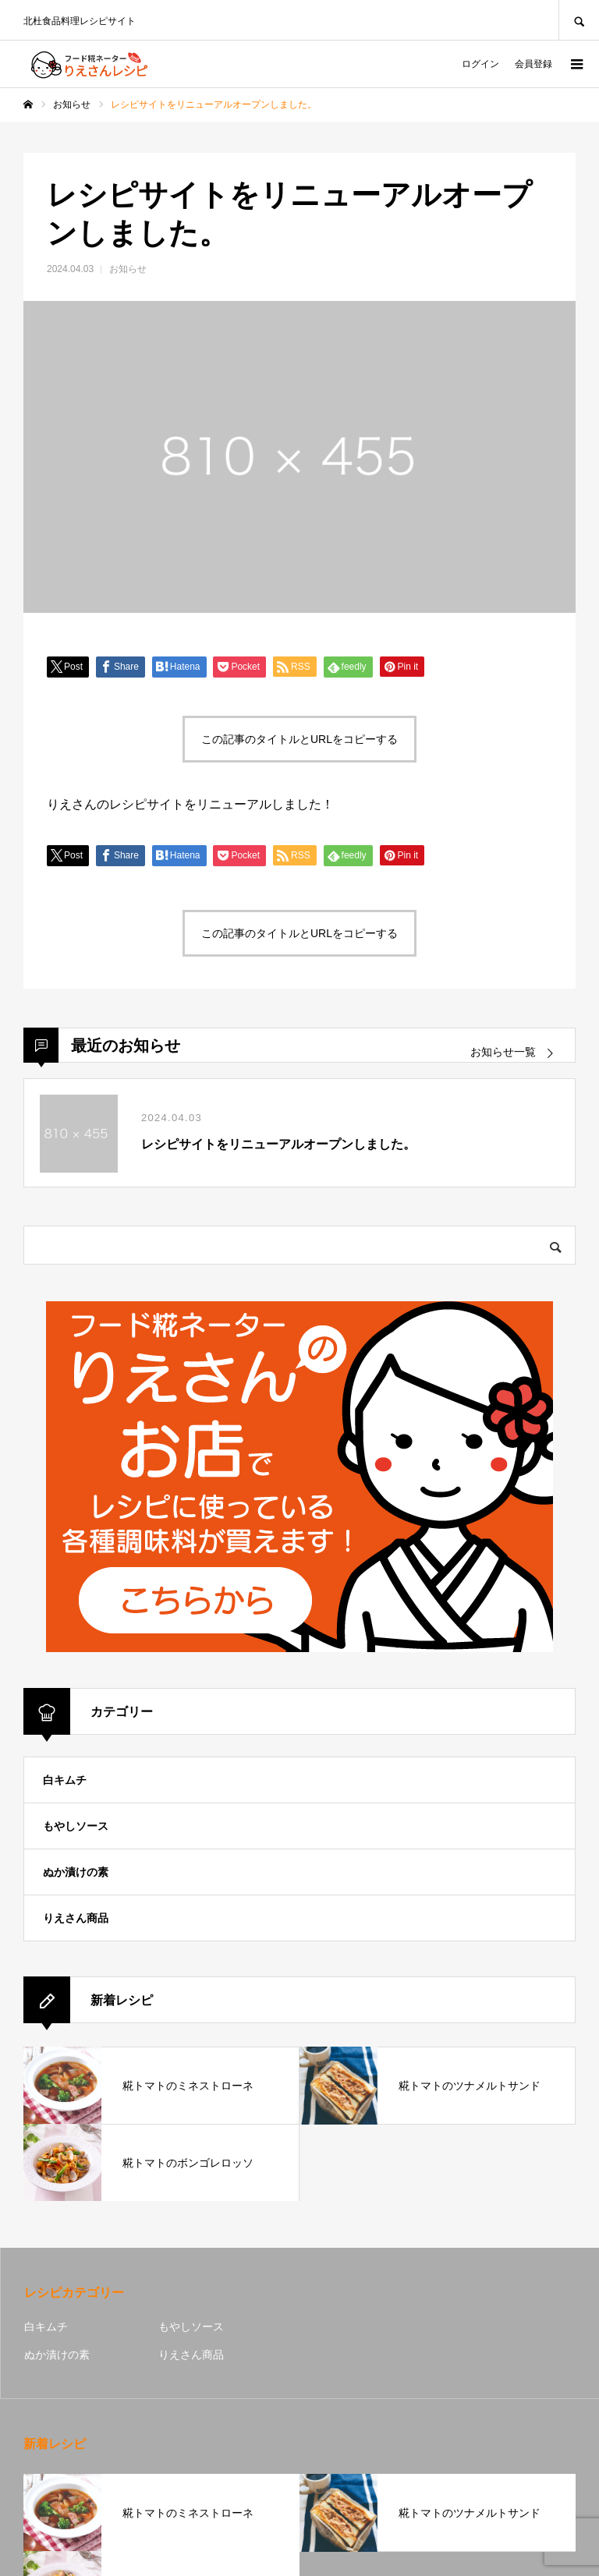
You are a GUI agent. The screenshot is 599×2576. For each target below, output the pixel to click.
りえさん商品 (75, 1918)
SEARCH (578, 20)
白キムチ (65, 1780)
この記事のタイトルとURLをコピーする (299, 739)
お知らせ (128, 269)
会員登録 (533, 63)
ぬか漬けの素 (75, 1872)
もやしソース (75, 1826)
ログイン (480, 63)
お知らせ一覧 (503, 1052)
